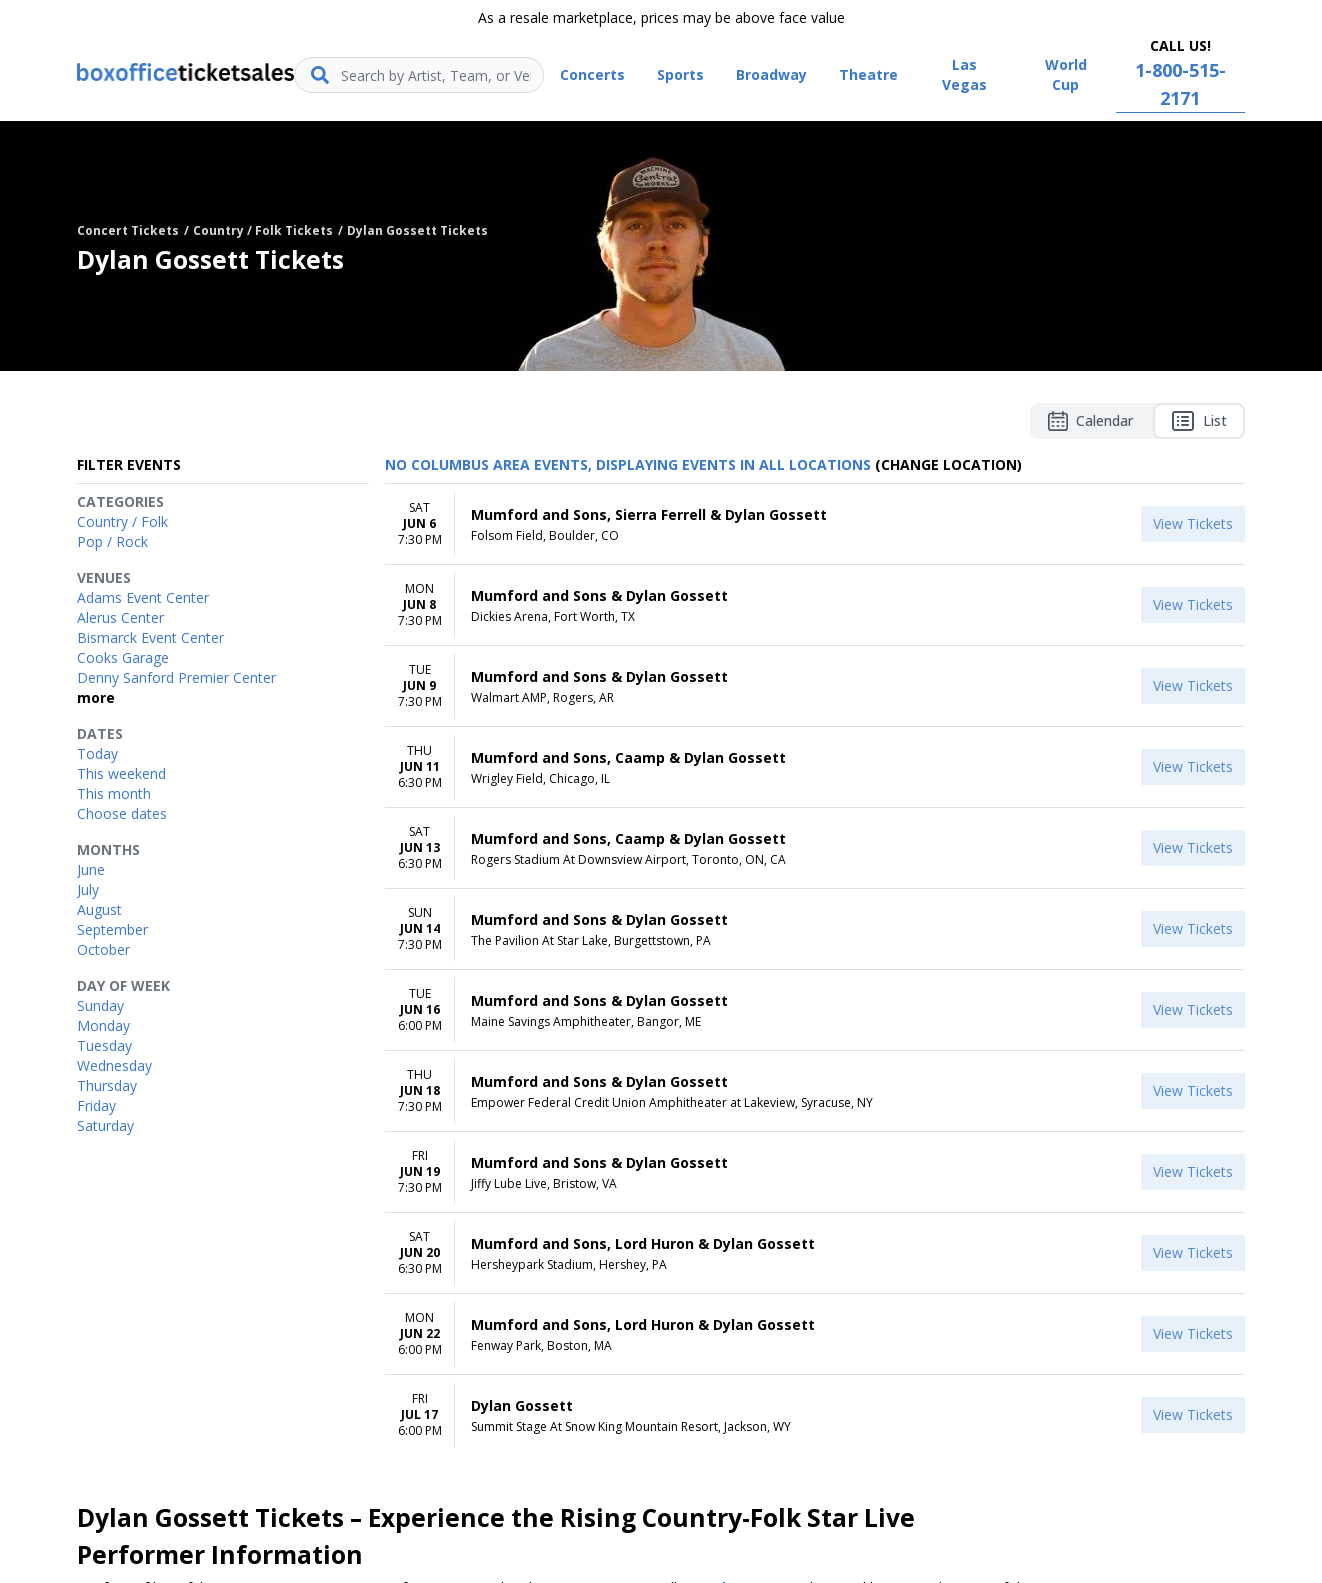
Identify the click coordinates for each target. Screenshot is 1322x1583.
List (1199, 421)
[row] (815, 524)
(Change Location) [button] (948, 464)
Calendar (1090, 421)
